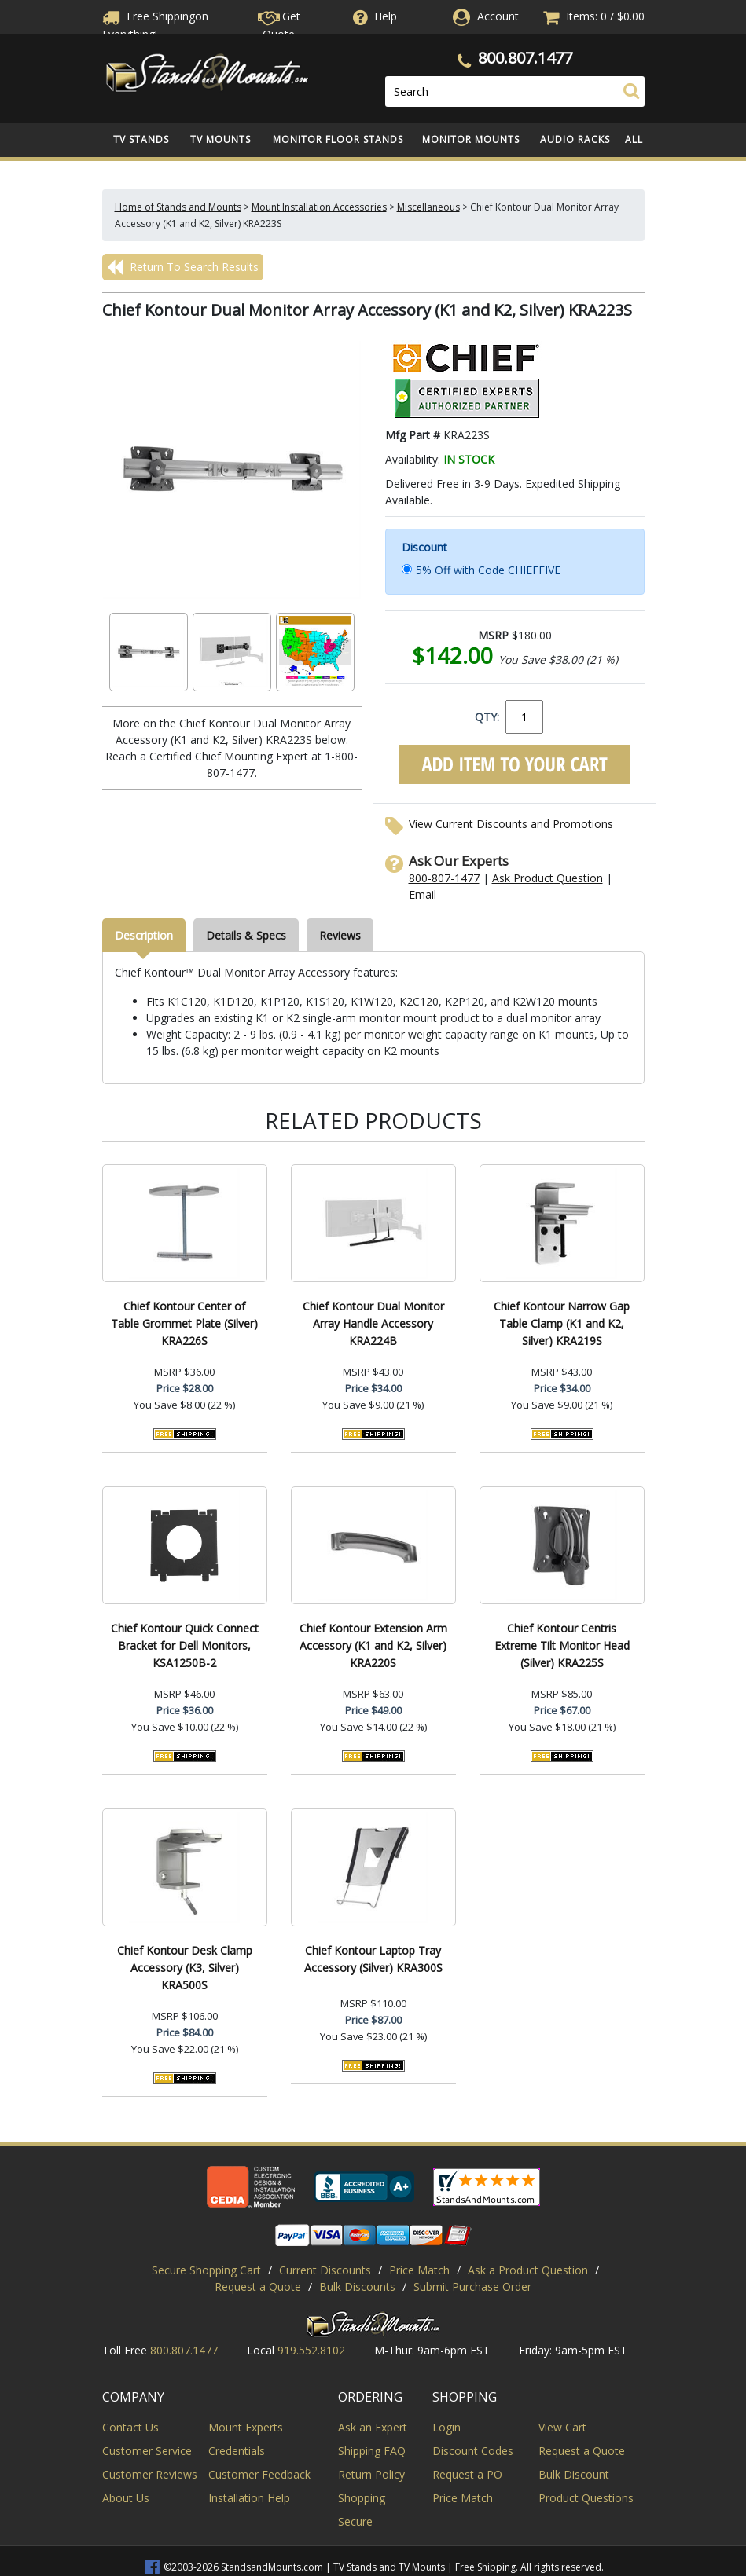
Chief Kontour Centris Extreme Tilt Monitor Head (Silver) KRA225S (562, 1645)
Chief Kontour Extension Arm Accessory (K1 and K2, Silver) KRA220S (373, 1645)
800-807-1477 (444, 877)
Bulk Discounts (357, 2286)
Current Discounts (325, 2270)
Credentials (236, 2450)
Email (422, 894)
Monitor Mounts (471, 139)
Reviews (340, 935)
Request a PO (467, 2474)
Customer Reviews (149, 2474)
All (634, 139)
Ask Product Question (547, 877)
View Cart (562, 2427)
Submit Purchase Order (472, 2286)
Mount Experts (245, 2427)
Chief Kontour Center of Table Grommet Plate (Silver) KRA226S (184, 1323)
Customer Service (147, 2450)
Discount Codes (472, 2450)
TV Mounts (220, 139)
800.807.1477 (525, 57)
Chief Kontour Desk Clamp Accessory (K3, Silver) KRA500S (184, 1967)
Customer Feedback (259, 2474)
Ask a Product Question (528, 2270)
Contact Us (130, 2427)
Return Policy (371, 2474)
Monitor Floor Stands (338, 139)
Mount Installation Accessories (319, 207)
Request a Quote (258, 2286)
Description (144, 935)
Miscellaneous (428, 207)
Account (498, 16)
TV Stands (141, 139)
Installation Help (249, 2497)
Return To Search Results (183, 267)
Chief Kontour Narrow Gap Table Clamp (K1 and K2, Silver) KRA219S (562, 1323)
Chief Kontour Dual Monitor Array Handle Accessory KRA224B (373, 1323)
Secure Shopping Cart (206, 2270)
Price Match (419, 2270)
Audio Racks (575, 139)
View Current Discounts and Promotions (511, 823)
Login (446, 2427)
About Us (125, 2497)
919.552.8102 (311, 2350)
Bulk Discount (573, 2474)
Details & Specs (246, 935)
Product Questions (586, 2497)
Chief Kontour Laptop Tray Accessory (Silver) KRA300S (373, 1959)
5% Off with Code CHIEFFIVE (488, 569)
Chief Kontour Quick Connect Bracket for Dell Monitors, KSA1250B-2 (185, 1645)
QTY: (487, 716)
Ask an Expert (372, 2427)
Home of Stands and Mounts (178, 207)
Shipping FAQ (372, 2450)
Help (373, 16)
